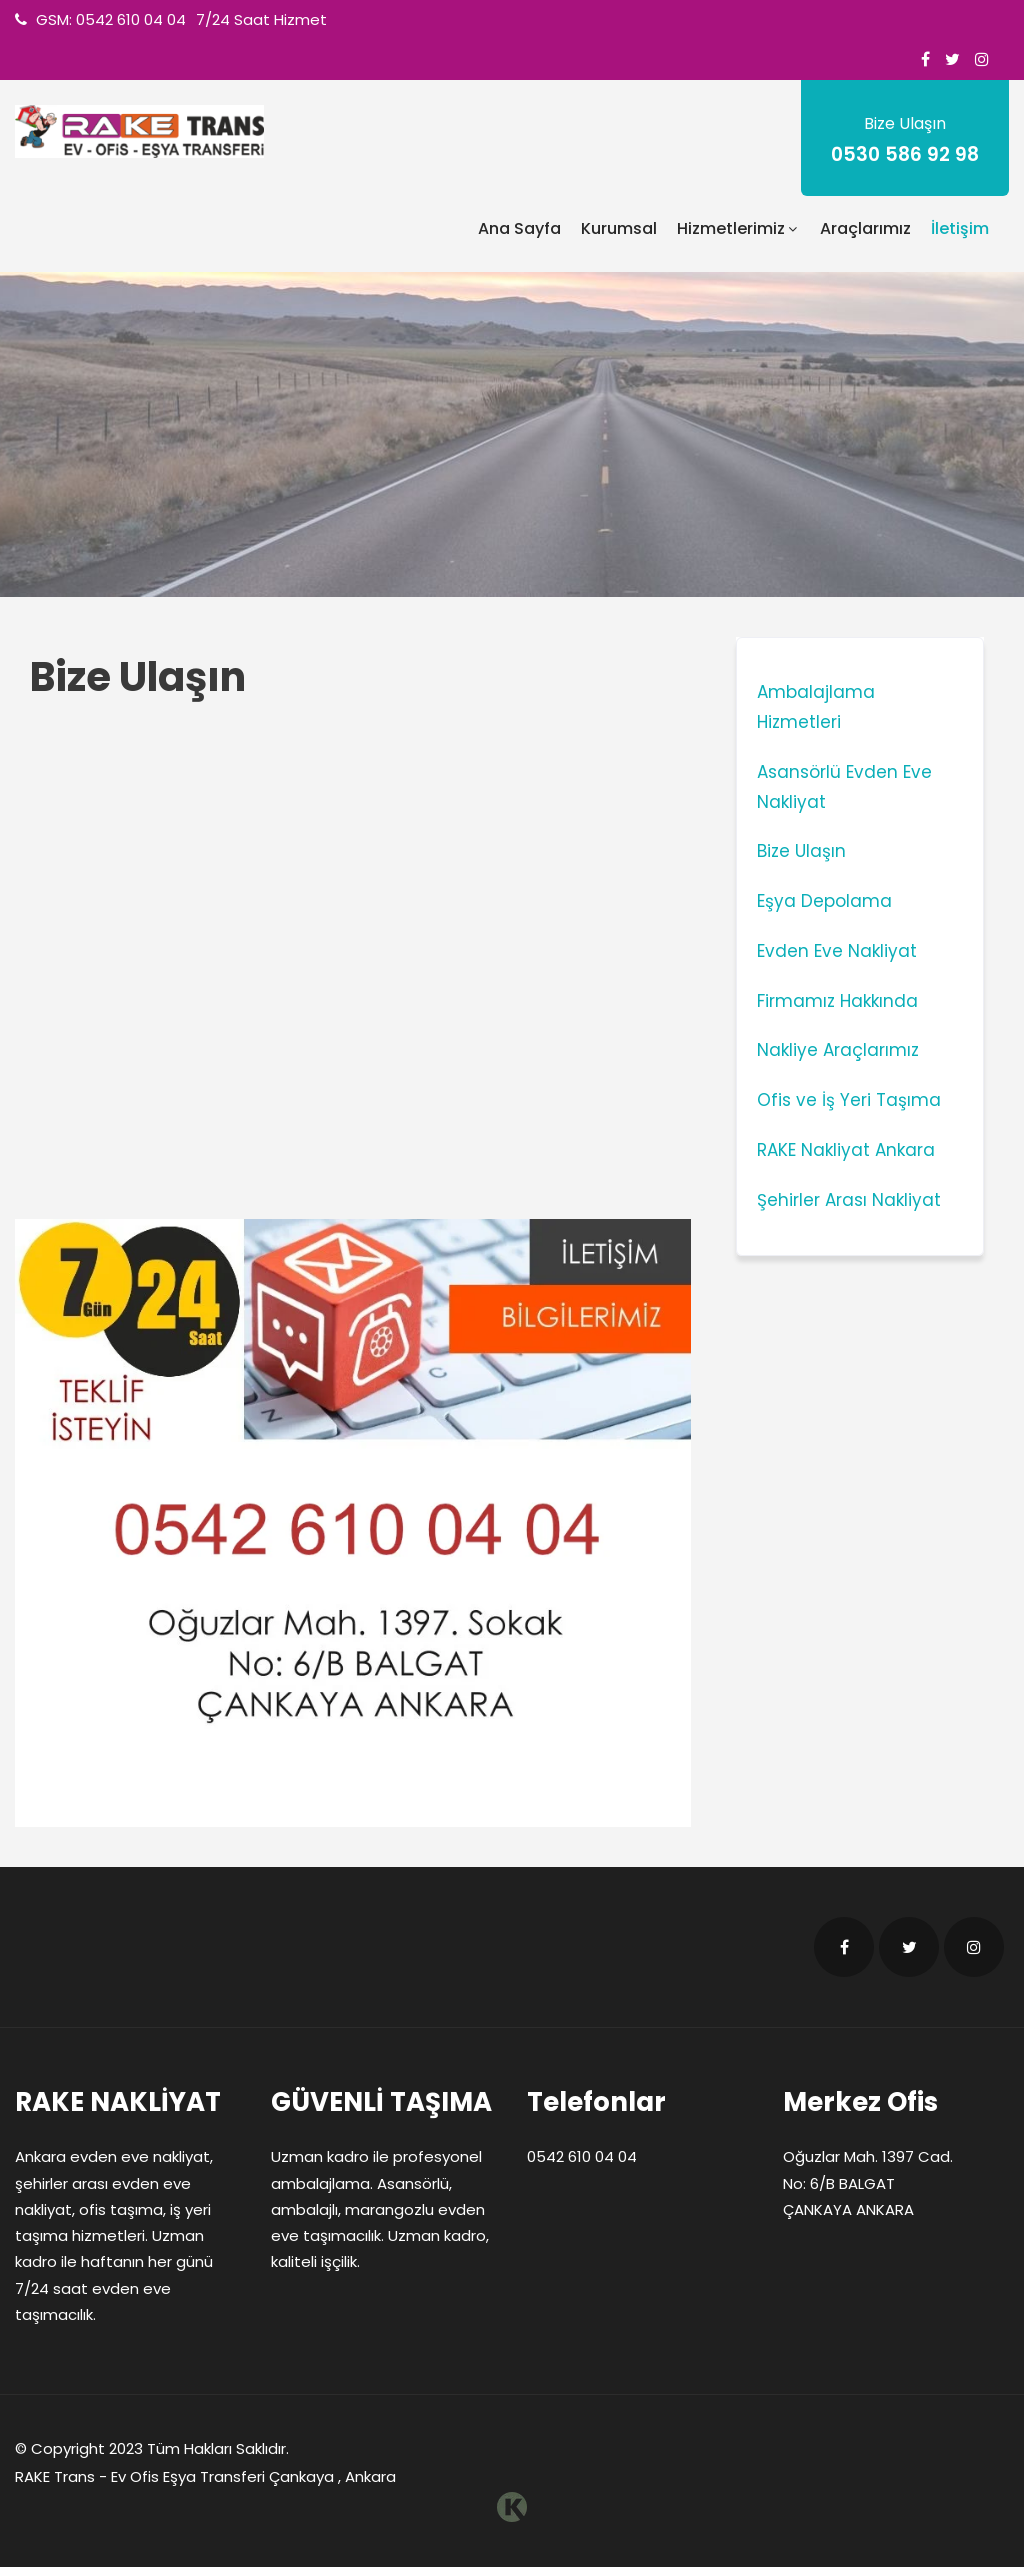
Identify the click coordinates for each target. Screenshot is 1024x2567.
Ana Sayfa (519, 228)
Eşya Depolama (824, 901)
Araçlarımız (865, 228)
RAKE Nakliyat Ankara (846, 1150)
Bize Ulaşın (801, 851)
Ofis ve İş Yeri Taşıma (849, 1100)
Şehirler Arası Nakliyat (849, 1200)
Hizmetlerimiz (738, 228)
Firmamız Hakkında (837, 1001)
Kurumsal (619, 228)
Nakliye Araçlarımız (838, 1050)
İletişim (960, 228)
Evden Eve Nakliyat (837, 951)
